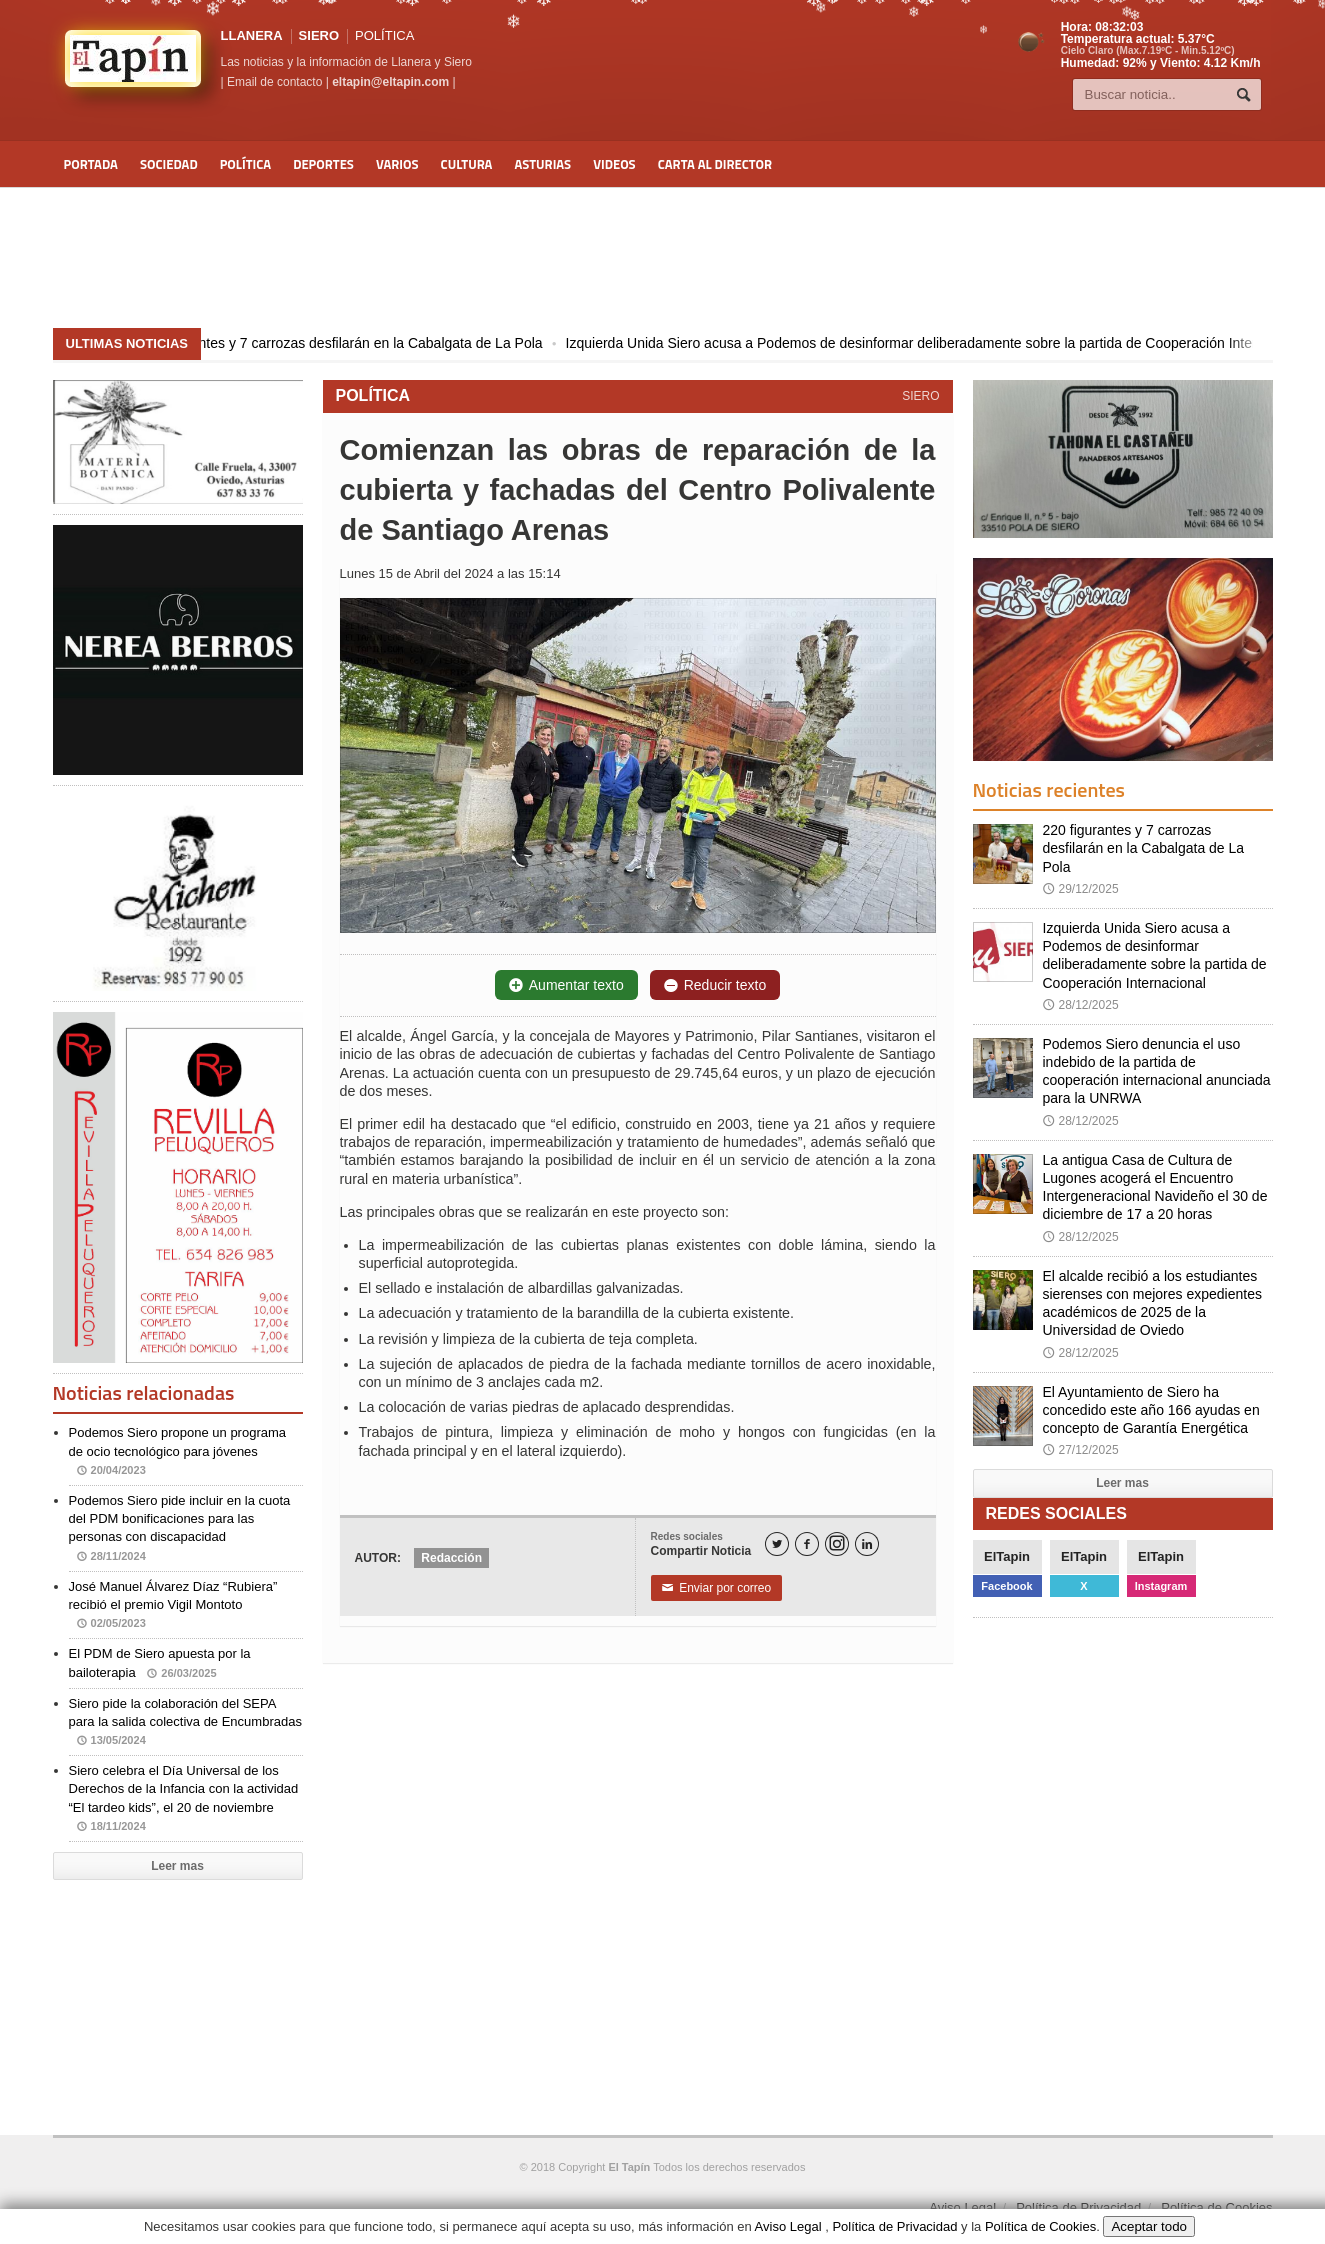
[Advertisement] (663, 258)
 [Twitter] (777, 1544)
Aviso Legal (962, 2207)
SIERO (319, 35)
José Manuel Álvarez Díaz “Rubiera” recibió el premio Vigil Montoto (173, 1604)
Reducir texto (715, 985)
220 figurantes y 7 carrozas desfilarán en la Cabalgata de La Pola (379, 343)
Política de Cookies (1216, 2207)
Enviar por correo (717, 1588)
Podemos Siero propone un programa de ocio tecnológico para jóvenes (178, 1450)
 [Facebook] (807, 1544)
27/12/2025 (1081, 1450)
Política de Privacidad (1078, 2207)
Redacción (451, 1558)
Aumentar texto (566, 985)
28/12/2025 (1081, 1005)
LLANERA (252, 35)
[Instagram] (837, 1544)
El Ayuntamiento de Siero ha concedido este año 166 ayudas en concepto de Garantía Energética (1151, 1410)
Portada (91, 164)
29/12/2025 (1081, 889)
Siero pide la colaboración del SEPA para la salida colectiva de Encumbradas (185, 1721)
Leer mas (177, 1866)
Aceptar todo (1149, 2226)
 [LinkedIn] (867, 1544)
